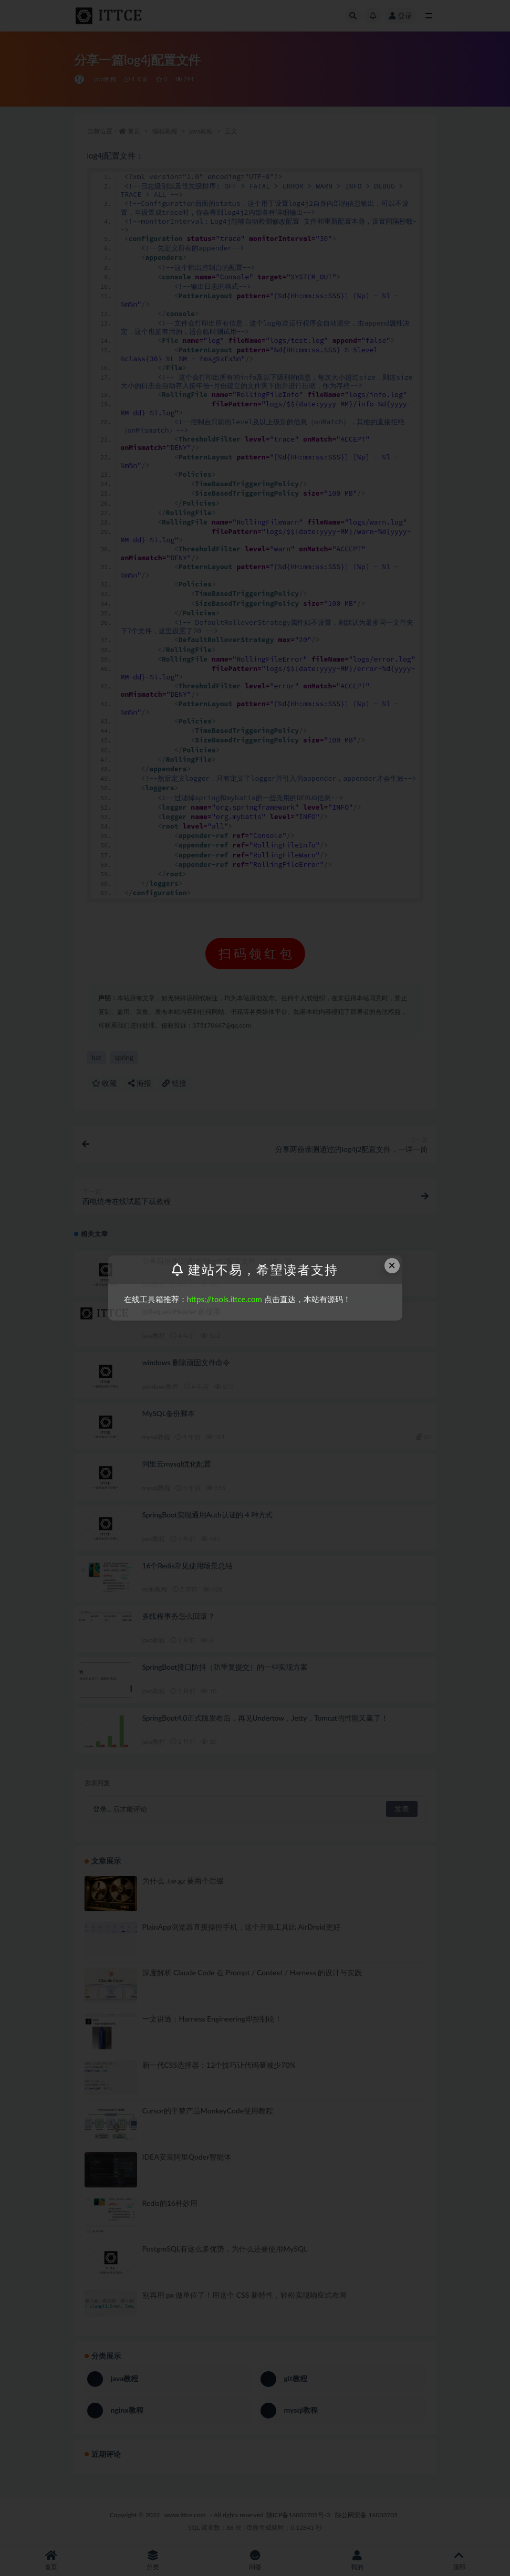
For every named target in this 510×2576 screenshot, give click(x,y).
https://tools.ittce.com (224, 1299)
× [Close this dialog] (391, 1265)
